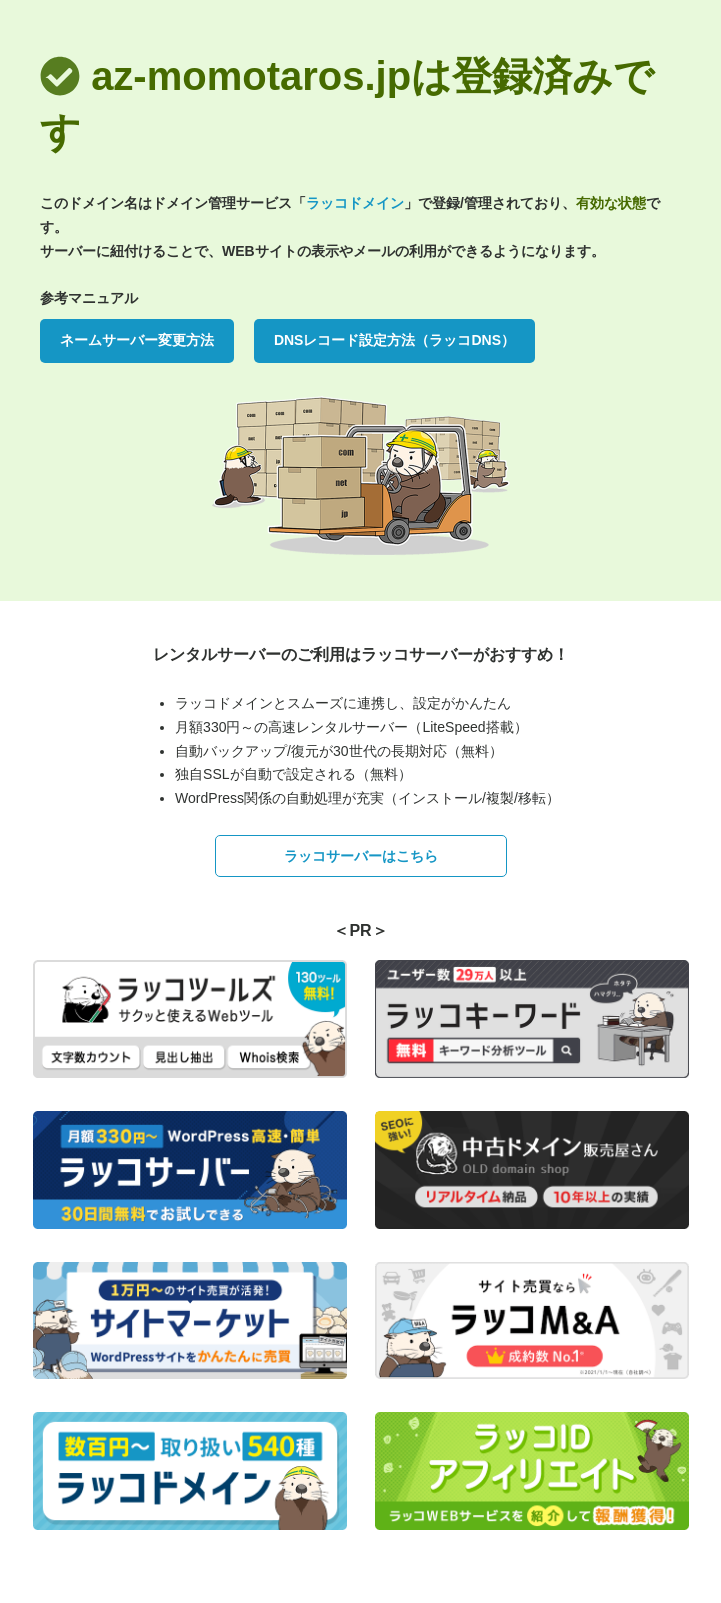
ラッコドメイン (355, 203)
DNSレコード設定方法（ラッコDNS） (394, 340)
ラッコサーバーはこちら (361, 856)
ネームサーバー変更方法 (137, 340)
